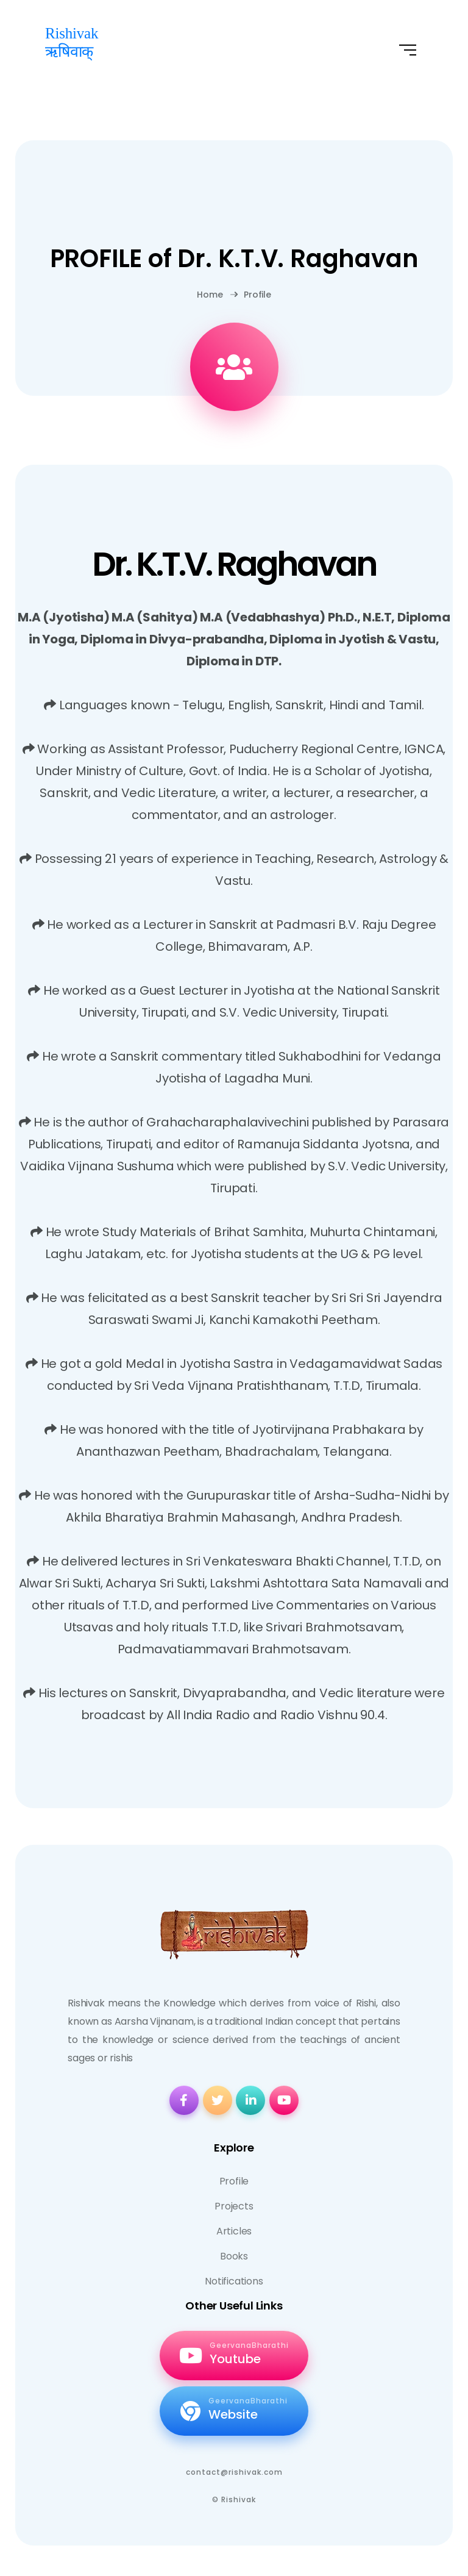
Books (234, 2256)
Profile (250, 294)
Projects (233, 2206)
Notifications (234, 2281)
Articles (234, 2231)
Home (209, 294)
